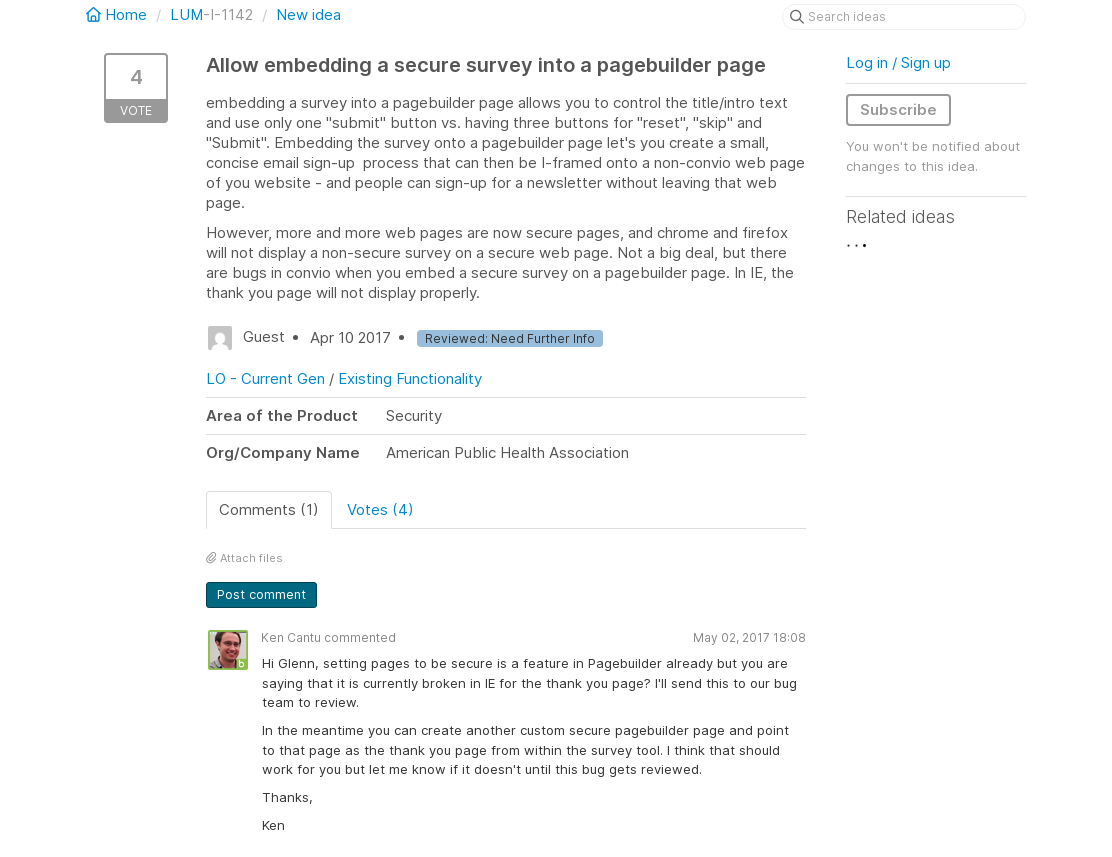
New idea (308, 14)
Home (118, 14)
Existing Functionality (410, 378)
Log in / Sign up (898, 62)
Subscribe (898, 109)
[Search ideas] (904, 17)
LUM (186, 14)
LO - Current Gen (265, 378)
